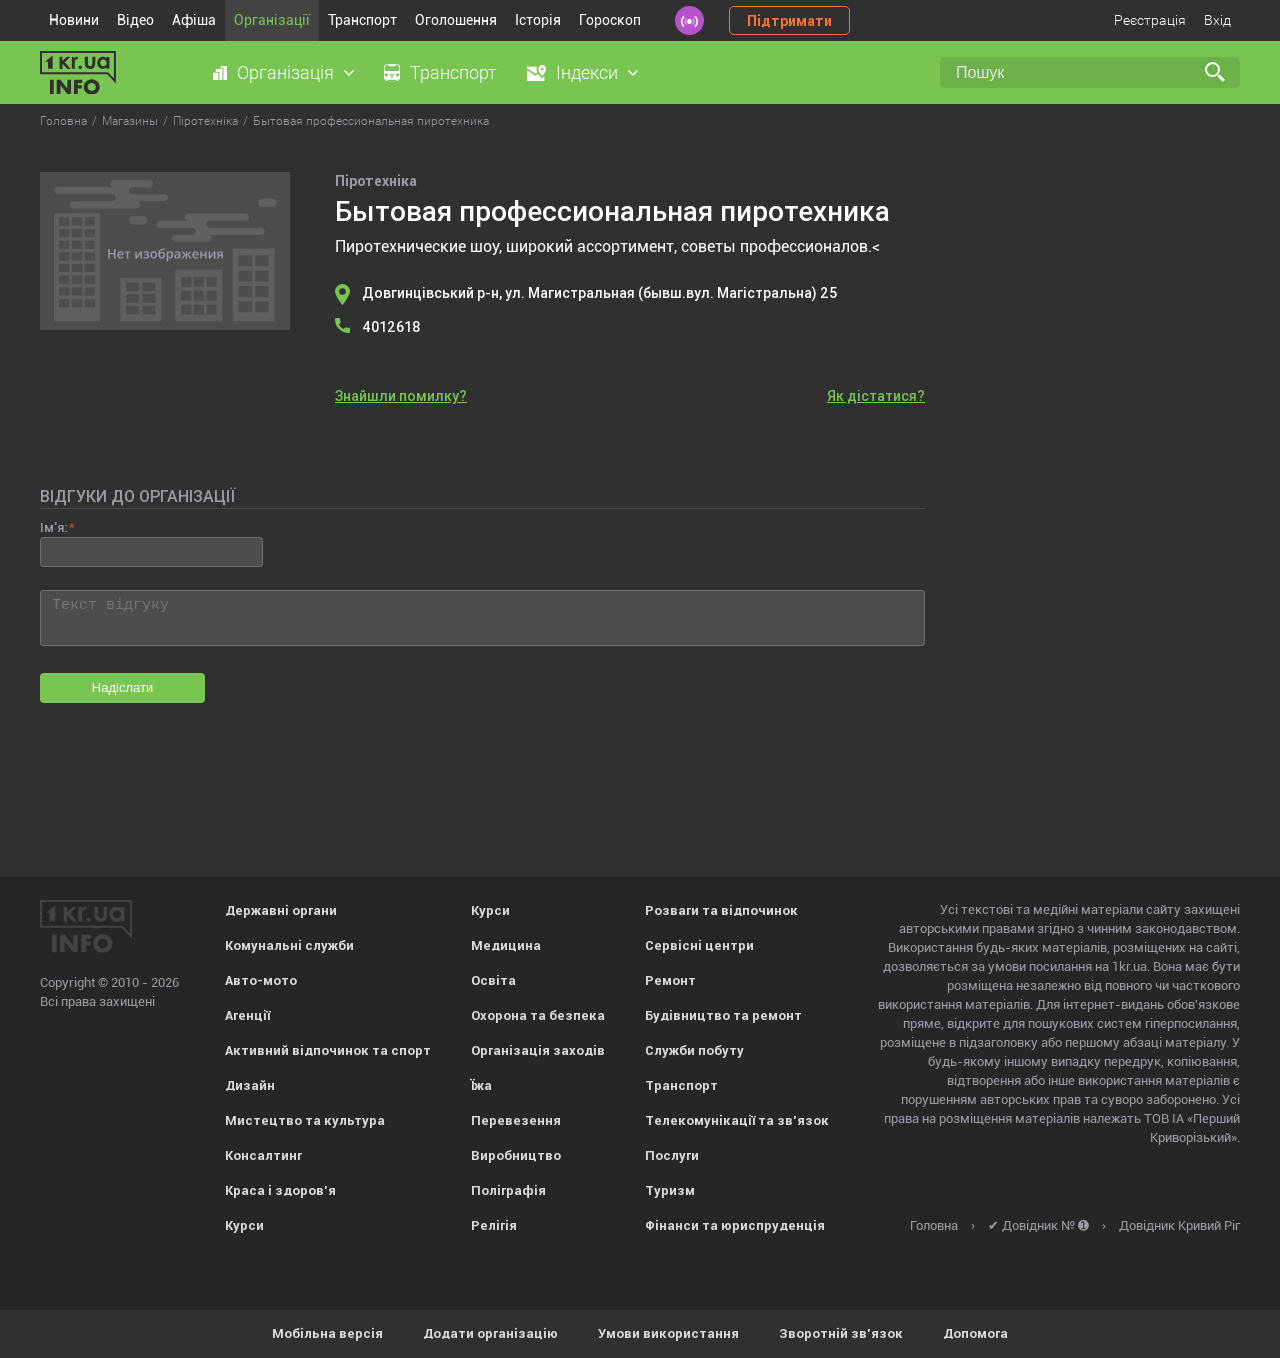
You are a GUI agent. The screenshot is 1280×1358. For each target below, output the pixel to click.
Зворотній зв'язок (841, 1333)
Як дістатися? (876, 396)
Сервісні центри (699, 945)
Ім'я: (53, 527)
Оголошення (456, 20)
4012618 (391, 327)
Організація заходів (538, 1050)
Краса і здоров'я (280, 1190)
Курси (244, 1225)
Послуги (672, 1155)
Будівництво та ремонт (723, 1015)
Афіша (194, 20)
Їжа (481, 1085)
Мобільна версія (327, 1333)
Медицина (506, 945)
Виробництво (516, 1155)
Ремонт (670, 980)
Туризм (670, 1190)
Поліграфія (508, 1190)
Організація (285, 72)
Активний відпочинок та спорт (328, 1050)
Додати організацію (490, 1333)
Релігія (494, 1225)
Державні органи (281, 910)
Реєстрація (1150, 20)
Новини (74, 20)
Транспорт (362, 20)
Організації (272, 20)
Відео (135, 20)
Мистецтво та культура (305, 1120)
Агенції (247, 1015)
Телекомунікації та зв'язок (737, 1120)
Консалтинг (263, 1155)
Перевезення (516, 1120)
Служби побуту (694, 1050)
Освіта (493, 980)
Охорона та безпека (538, 1015)
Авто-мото (261, 980)
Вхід (1217, 20)
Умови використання (668, 1333)
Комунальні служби (289, 945)
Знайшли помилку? (401, 396)
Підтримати (789, 21)
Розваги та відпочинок (721, 910)
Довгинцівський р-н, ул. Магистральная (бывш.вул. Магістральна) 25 (599, 293)
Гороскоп (610, 20)
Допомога (975, 1333)
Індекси (587, 72)
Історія (538, 20)
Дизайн (250, 1085)
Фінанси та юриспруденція (735, 1225)
